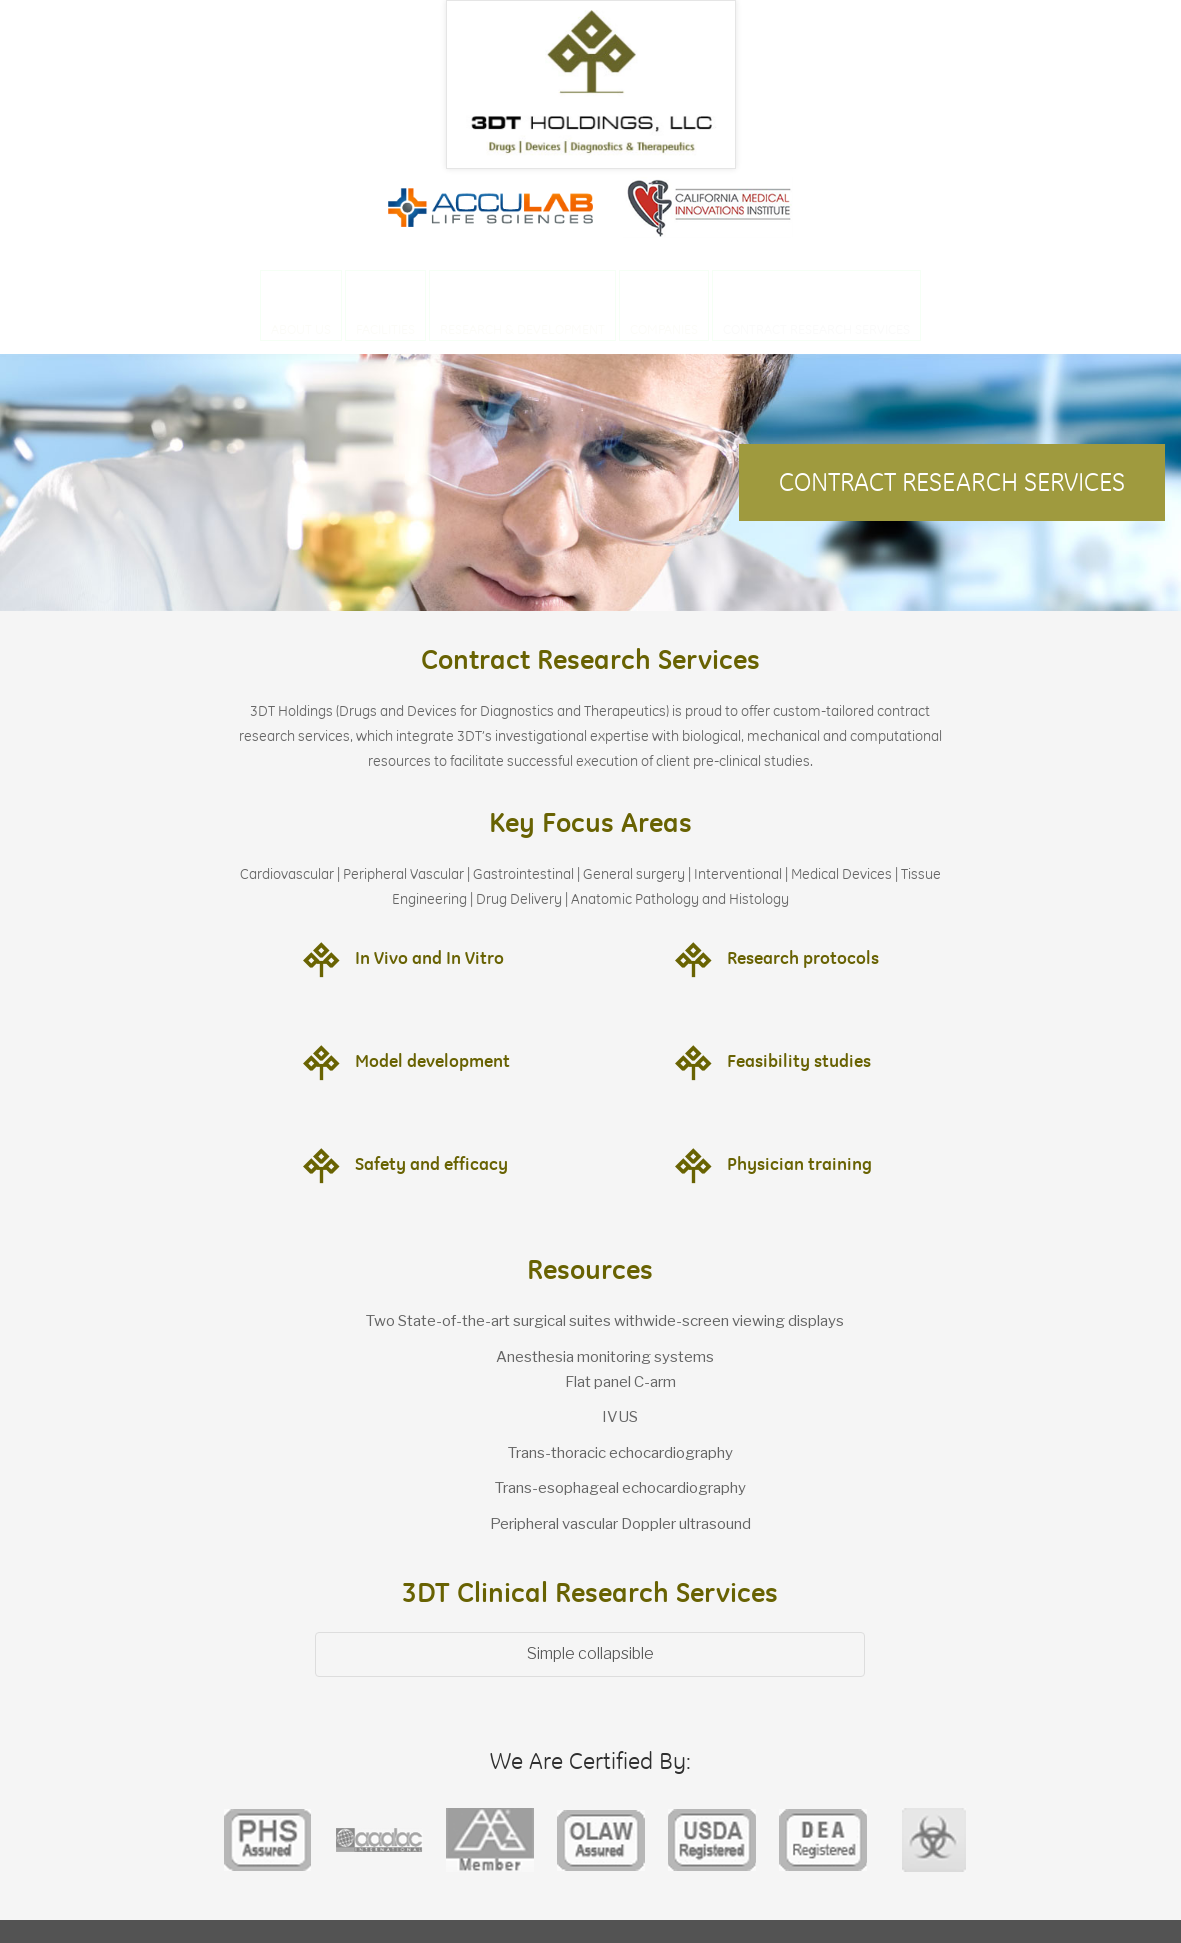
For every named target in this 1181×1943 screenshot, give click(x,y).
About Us (301, 329)
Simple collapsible (590, 1653)
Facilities (385, 329)
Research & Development (522, 329)
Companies (664, 329)
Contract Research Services (816, 329)
